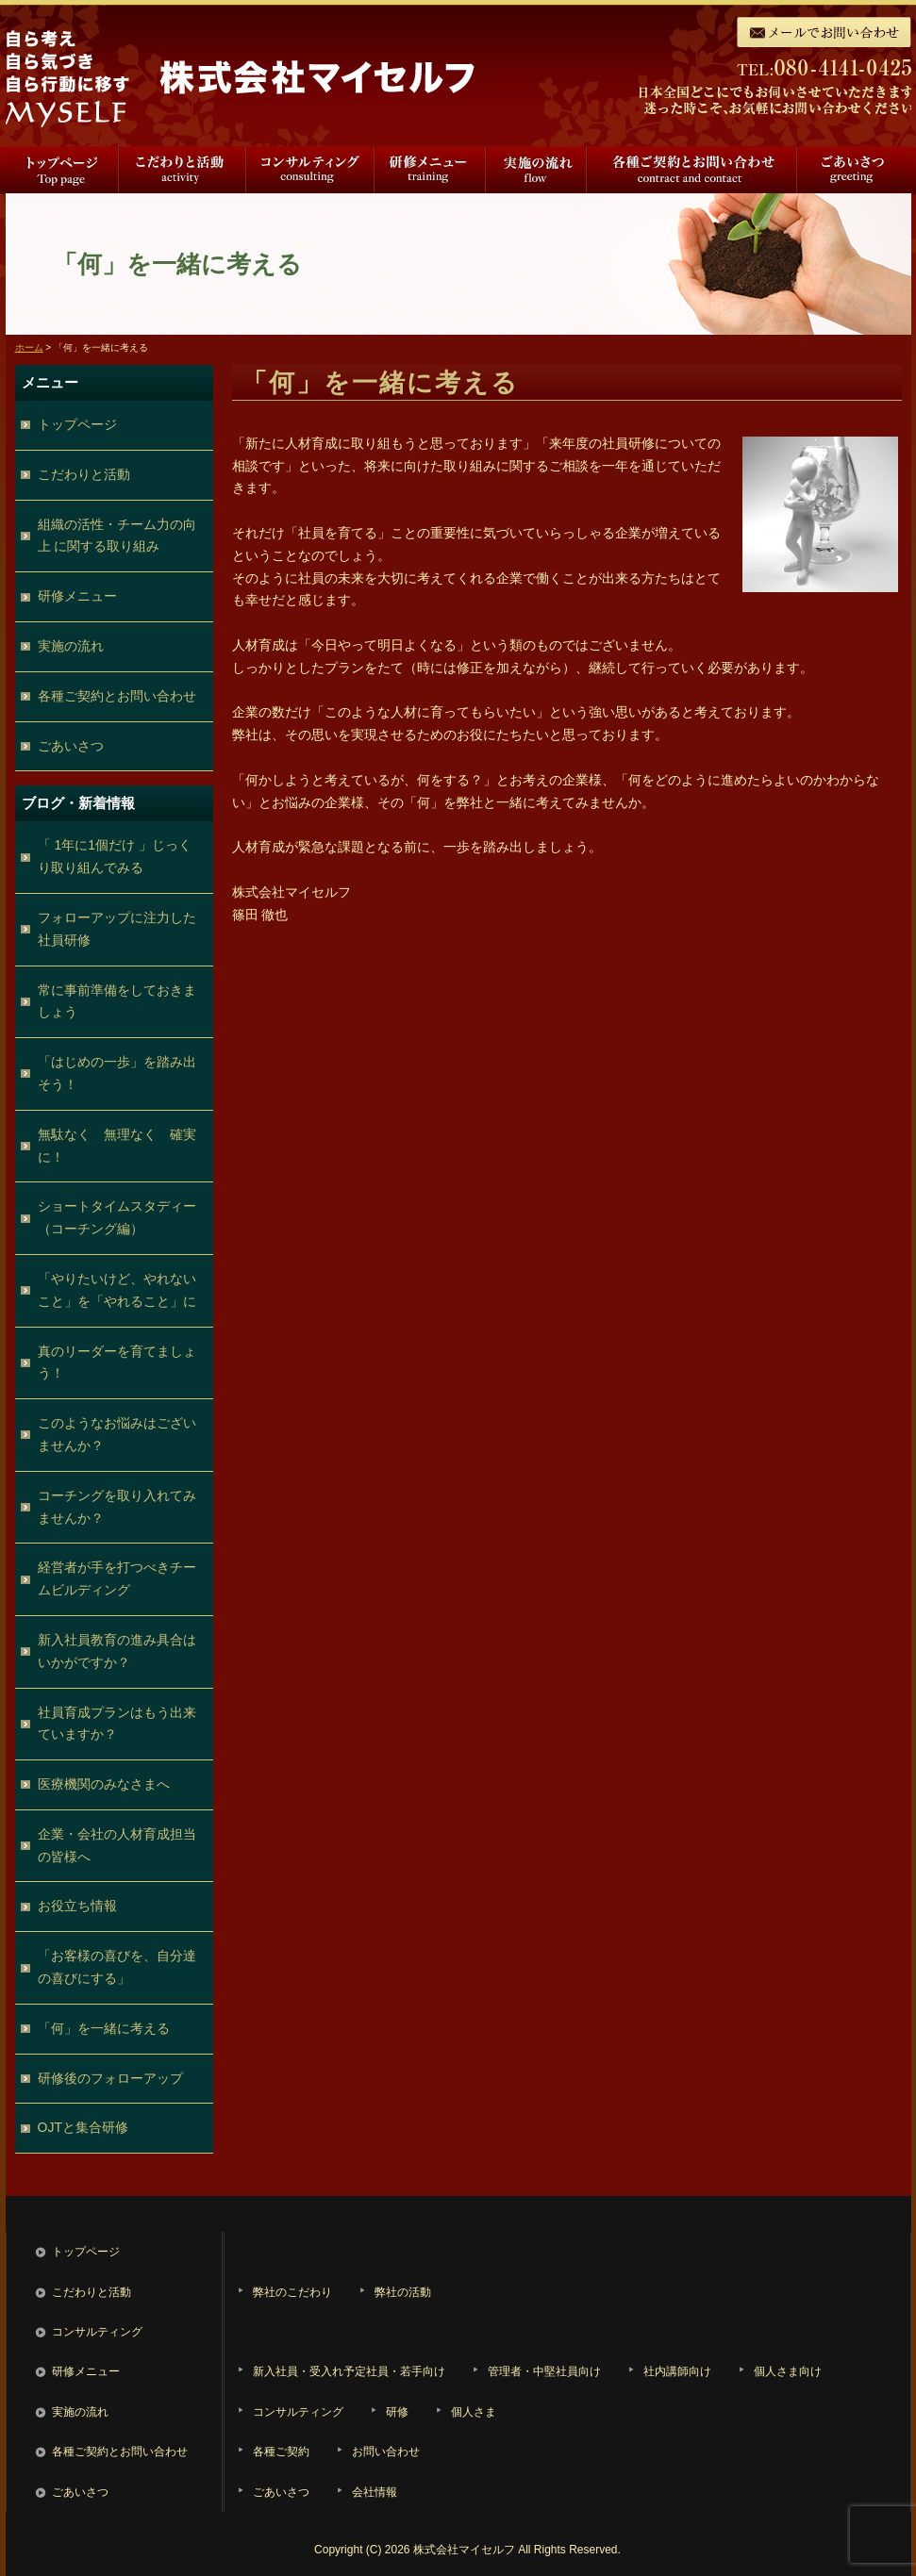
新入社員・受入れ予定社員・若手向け (349, 2371)
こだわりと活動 (183, 169)
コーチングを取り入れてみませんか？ (117, 1507)
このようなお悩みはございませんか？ (117, 1434)
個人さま (473, 2412)
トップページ (62, 169)
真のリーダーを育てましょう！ (117, 1362)
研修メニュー (430, 169)
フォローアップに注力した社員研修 (117, 929)
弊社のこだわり (292, 2292)
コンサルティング (311, 169)
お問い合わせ (386, 2451)
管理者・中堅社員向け (544, 2371)
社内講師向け (677, 2371)
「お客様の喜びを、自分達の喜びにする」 (117, 1967)
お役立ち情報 (77, 1905)
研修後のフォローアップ (110, 2078)
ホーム (29, 347)
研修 (397, 2412)
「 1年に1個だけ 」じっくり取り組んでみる (115, 856)
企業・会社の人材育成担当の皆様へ (117, 1845)
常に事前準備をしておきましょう (117, 1001)
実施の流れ (537, 169)
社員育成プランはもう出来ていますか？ (117, 1723)
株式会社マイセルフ (464, 2549)
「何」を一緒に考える (104, 2028)
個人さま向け (788, 2371)
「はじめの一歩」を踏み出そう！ (117, 1073)
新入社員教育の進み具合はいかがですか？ (117, 1651)
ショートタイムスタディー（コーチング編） (117, 1217)
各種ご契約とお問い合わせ (692, 169)
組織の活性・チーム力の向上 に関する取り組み (117, 535)
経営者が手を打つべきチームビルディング (117, 1578)
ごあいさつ (854, 169)
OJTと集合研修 (83, 2127)
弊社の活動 (403, 2292)
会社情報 (374, 2492)
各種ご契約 (281, 2451)
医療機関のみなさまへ (104, 1784)
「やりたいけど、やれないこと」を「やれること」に (117, 1290)
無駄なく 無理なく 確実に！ (117, 1145)
